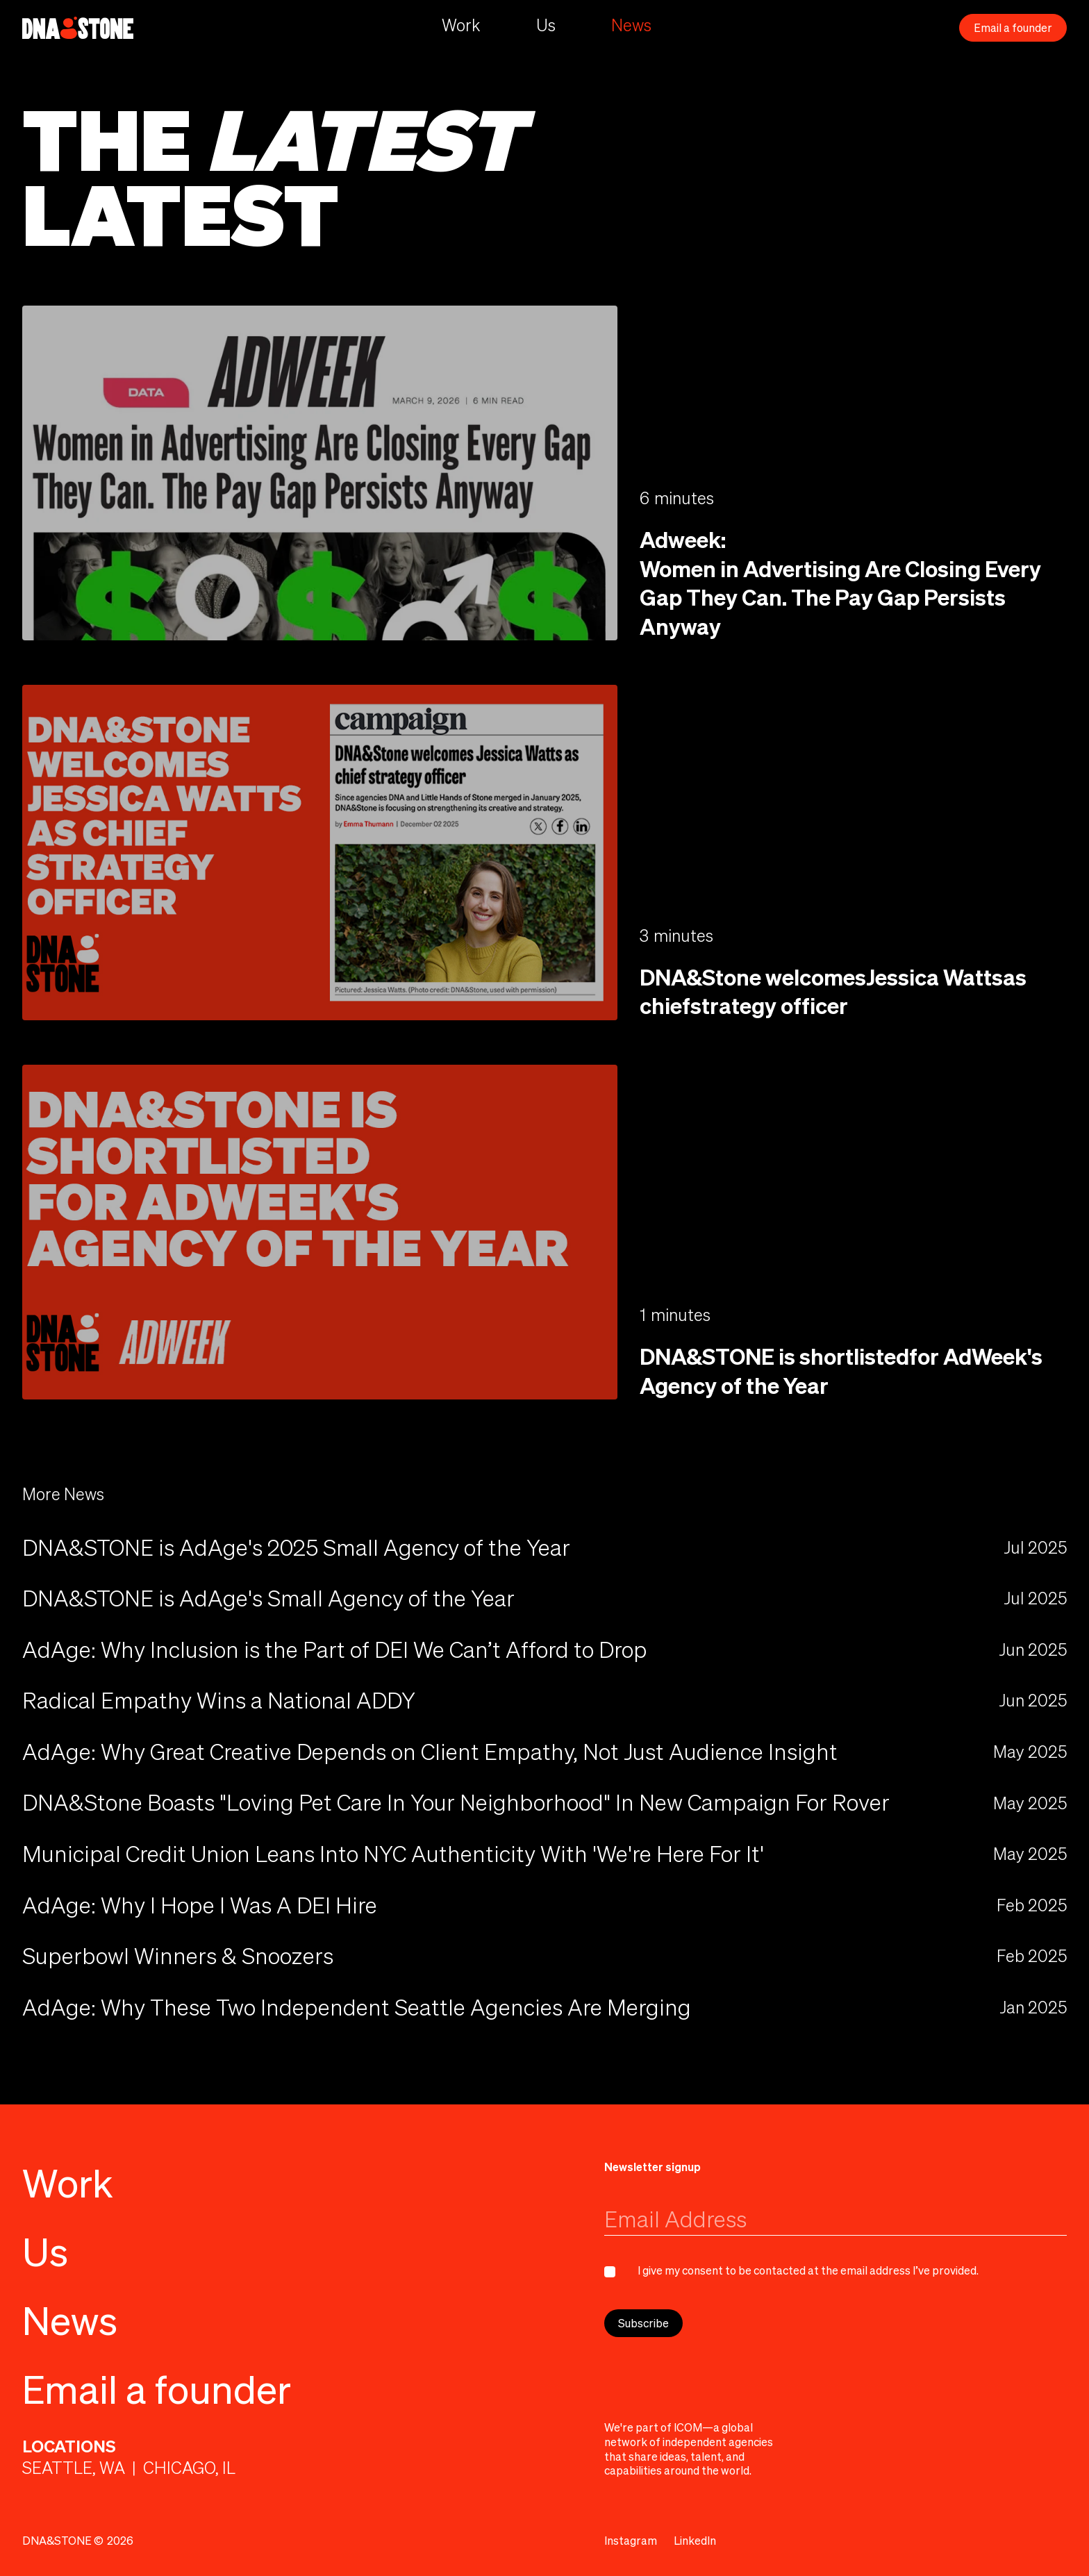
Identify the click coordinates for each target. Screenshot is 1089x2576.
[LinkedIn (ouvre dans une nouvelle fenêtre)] (695, 2541)
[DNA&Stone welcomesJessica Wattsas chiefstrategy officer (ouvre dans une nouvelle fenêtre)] (319, 852)
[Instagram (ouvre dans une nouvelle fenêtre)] (630, 2541)
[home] (77, 28)
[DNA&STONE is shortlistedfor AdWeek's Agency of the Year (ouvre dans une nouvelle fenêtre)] (319, 1232)
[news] (544, 1649)
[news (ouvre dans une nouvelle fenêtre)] (544, 1547)
